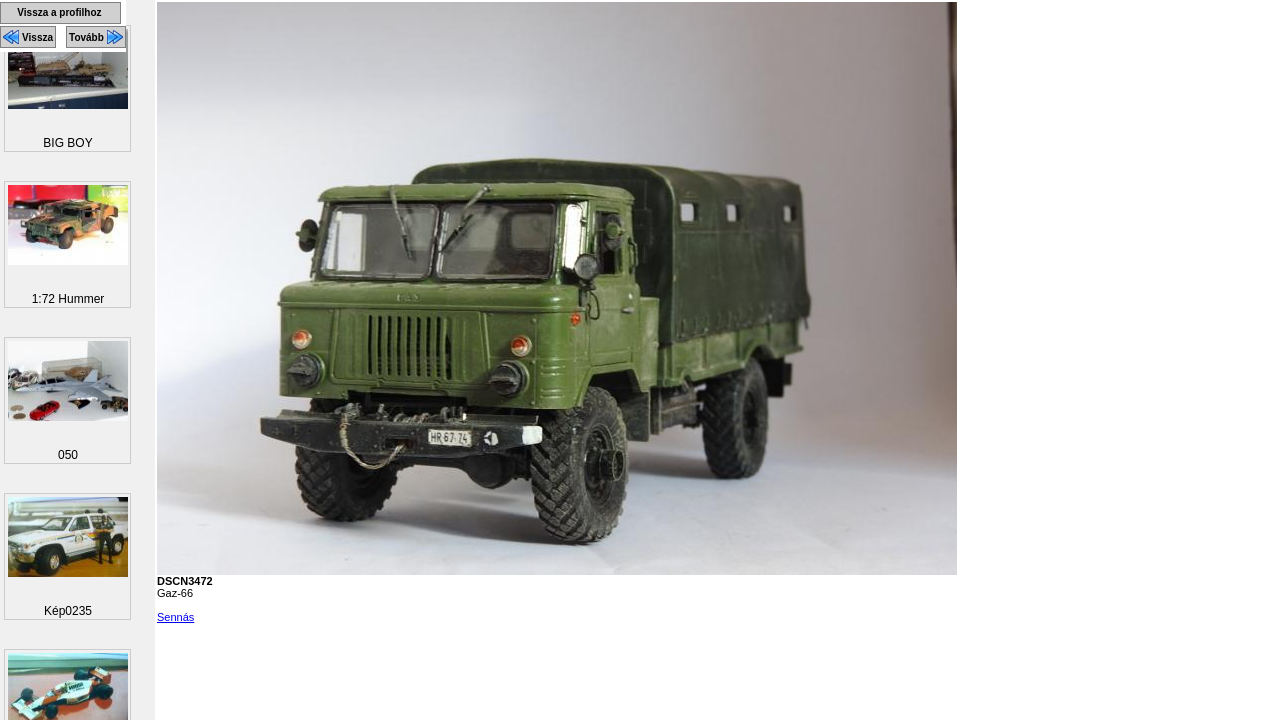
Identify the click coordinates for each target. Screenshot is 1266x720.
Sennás (175, 617)
